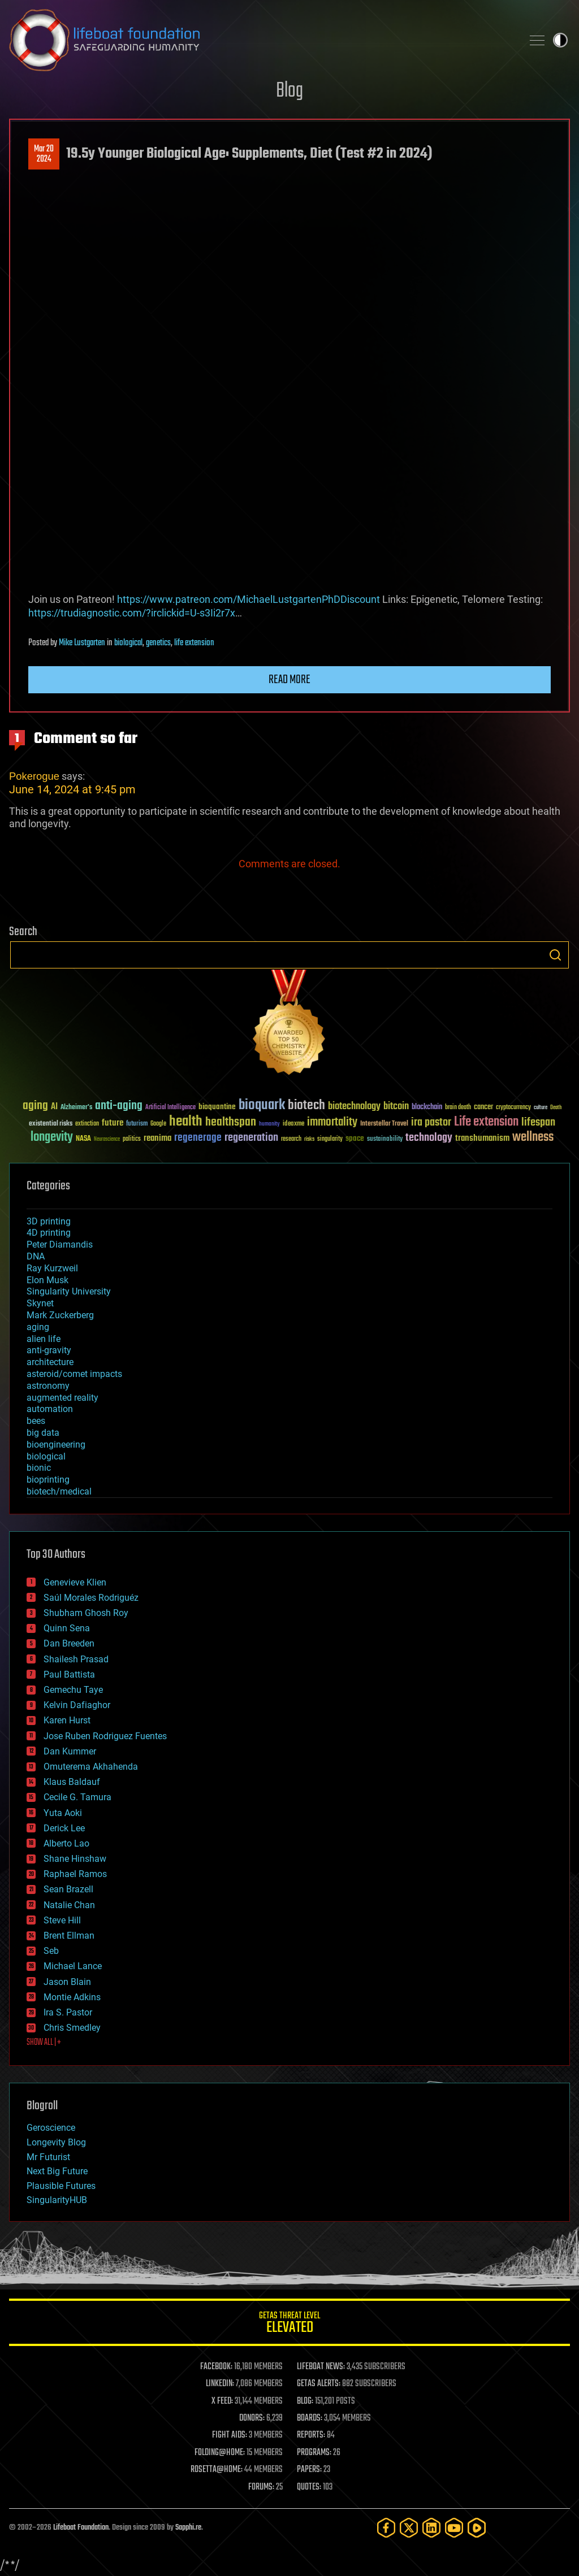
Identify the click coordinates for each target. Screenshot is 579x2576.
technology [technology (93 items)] (428, 1138)
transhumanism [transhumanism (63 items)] (482, 1138)
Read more (289, 679)
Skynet (40, 1303)
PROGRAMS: (314, 2452)
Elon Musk (47, 1280)
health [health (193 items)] (185, 1122)
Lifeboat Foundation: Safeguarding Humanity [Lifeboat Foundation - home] (261, 40)
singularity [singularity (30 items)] (330, 1139)
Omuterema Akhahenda (91, 1766)
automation (50, 1409)
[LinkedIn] (431, 2528)
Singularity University (69, 1291)
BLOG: (305, 2401)
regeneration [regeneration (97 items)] (251, 1137)
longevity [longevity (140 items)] (52, 1137)
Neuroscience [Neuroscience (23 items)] (107, 1140)
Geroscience (51, 2127)
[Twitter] (409, 2528)
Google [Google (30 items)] (158, 1124)
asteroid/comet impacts (74, 1374)
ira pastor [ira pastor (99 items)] (431, 1122)
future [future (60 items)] (112, 1123)
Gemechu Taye (73, 1689)
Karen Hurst (67, 1720)
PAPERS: (309, 2469)
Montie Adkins (72, 1997)
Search (555, 954)
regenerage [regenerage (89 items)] (198, 1138)
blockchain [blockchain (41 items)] (427, 1107)
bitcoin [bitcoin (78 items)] (396, 1107)
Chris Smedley (72, 2027)
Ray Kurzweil (52, 1268)
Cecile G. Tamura (77, 1797)
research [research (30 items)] (291, 1139)
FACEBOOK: (216, 2367)
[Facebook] (386, 2528)
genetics (158, 643)
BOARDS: (309, 2418)
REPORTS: (311, 2435)
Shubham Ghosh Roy (86, 1613)
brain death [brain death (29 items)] (458, 1107)
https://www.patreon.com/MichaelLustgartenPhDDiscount (248, 599)
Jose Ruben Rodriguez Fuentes (105, 1736)
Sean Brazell (68, 1889)
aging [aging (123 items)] (35, 1106)
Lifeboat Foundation (81, 2527)
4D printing (49, 1232)
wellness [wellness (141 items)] (533, 1137)
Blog (289, 91)
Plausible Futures (61, 2185)
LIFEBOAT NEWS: (321, 2367)
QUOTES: (309, 2487)
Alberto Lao (66, 1843)
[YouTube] (454, 2528)
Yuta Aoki (63, 1813)
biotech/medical (59, 1491)
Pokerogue (34, 776)
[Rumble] (477, 2528)
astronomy (48, 1385)
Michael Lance (73, 1966)
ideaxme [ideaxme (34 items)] (293, 1124)
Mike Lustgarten (82, 643)
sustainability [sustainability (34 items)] (385, 1140)
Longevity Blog (56, 2142)
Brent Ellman (69, 1935)
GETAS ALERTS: (318, 2384)
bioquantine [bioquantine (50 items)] (217, 1106)
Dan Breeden (69, 1643)
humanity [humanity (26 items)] (269, 1124)
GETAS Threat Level (289, 2324)
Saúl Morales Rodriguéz (91, 1597)
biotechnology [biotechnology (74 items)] (354, 1107)
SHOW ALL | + (44, 2042)
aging (38, 1327)
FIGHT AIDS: (229, 2435)
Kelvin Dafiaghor (77, 1705)
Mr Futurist (48, 2157)
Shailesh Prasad (76, 1659)
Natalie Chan (69, 1905)
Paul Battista (69, 1674)
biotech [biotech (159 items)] (306, 1105)
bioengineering (56, 1444)
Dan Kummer (70, 1751)
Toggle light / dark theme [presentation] (560, 40)
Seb (51, 1950)
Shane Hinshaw (75, 1858)
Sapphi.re (188, 2527)
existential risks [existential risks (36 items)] (50, 1124)
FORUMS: (261, 2487)
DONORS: (252, 2418)
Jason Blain (67, 1981)
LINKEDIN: (220, 2384)
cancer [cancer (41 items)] (483, 1107)
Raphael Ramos (75, 1874)
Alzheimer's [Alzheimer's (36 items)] (76, 1108)
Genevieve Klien (75, 1582)
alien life (44, 1338)
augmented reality (62, 1397)
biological (128, 643)
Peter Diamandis (60, 1244)
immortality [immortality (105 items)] (332, 1122)
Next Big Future (57, 2171)
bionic (39, 1467)
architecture (50, 1362)
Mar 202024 (44, 154)
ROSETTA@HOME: (217, 2469)
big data (43, 1432)
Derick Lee (64, 1828)
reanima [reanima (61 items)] (157, 1138)
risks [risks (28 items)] (309, 1139)
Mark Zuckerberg (60, 1315)
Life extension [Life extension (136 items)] (486, 1122)
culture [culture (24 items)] (540, 1108)
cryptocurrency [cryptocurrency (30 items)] (513, 1107)
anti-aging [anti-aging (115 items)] (118, 1106)
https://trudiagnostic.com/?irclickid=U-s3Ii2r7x (131, 613)
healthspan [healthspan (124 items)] (230, 1122)
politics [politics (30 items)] (132, 1139)
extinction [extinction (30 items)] (87, 1124)
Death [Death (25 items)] (555, 1108)
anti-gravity (49, 1350)
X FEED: (222, 2401)
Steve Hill (62, 1920)
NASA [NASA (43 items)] (83, 1139)
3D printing (49, 1221)
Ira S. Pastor (68, 2012)
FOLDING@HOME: (220, 2452)
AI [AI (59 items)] (54, 1107)
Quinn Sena (67, 1628)
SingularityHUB (57, 2200)
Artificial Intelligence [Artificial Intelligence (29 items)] (170, 1107)
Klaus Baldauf (72, 1781)
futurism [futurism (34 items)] (137, 1124)
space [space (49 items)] (354, 1138)
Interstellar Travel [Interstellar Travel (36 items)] (384, 1124)
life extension (194, 643)
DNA (36, 1256)
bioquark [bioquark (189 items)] (262, 1105)
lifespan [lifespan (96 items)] (538, 1122)
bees (36, 1420)
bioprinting (48, 1479)
